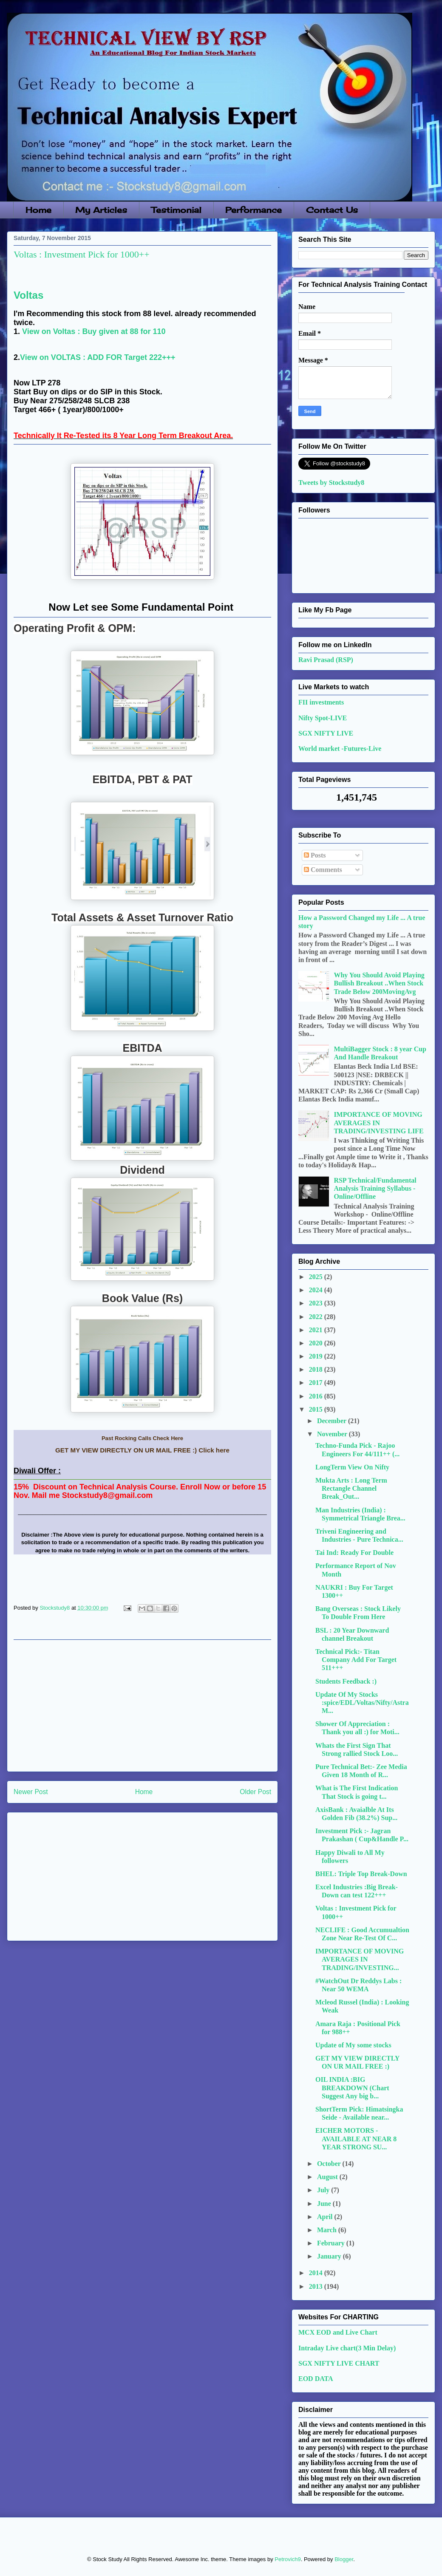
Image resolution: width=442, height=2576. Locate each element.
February (331, 2243)
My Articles (101, 210)
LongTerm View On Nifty (352, 1467)
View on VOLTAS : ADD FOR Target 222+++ (98, 357)
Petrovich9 (287, 2559)
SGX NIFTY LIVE (325, 733)
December (332, 1420)
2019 (316, 1356)
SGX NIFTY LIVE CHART (338, 2363)
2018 (316, 1369)
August (328, 2176)
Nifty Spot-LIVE (322, 718)
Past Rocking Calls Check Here (142, 1438)
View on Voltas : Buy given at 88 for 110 (93, 331)
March (327, 2229)
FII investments (321, 702)
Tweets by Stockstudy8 (331, 482)
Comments (323, 869)
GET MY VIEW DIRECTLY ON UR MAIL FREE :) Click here (142, 1450)
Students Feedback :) (346, 1681)
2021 (316, 1329)
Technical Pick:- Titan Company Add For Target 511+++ (356, 1659)
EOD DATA (315, 2378)
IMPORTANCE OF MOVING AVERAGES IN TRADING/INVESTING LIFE (378, 1122)
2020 (316, 1343)
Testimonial (176, 210)
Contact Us (332, 210)
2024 (316, 1290)
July (324, 2190)
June (325, 2203)
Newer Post (31, 1791)
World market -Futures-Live (339, 748)
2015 (316, 1409)
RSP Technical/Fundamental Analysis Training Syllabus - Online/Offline (375, 1188)
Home (38, 210)
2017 (316, 1382)
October (330, 2163)
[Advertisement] (142, 1705)
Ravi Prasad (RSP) (325, 659)
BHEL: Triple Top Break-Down (361, 1873)
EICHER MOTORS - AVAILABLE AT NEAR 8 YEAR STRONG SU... (356, 2138)
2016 (316, 1396)
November (333, 1434)
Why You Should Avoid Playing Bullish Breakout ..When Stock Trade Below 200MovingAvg (379, 983)
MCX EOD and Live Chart (337, 2332)
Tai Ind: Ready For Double (354, 1552)
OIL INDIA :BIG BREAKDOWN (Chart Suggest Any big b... (352, 2087)
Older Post (255, 1791)
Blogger (343, 2559)
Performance (253, 210)
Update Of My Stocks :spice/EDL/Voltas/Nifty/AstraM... (362, 1702)
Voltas (28, 295)
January (330, 2256)
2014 (316, 2272)
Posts (315, 855)
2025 (316, 1276)
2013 (316, 2286)
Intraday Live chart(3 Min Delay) (347, 2348)
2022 (316, 1316)
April (325, 2216)
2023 (316, 1303)
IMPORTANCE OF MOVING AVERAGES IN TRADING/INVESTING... (359, 1959)
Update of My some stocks (353, 2045)
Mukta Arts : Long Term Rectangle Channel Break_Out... (351, 1488)
